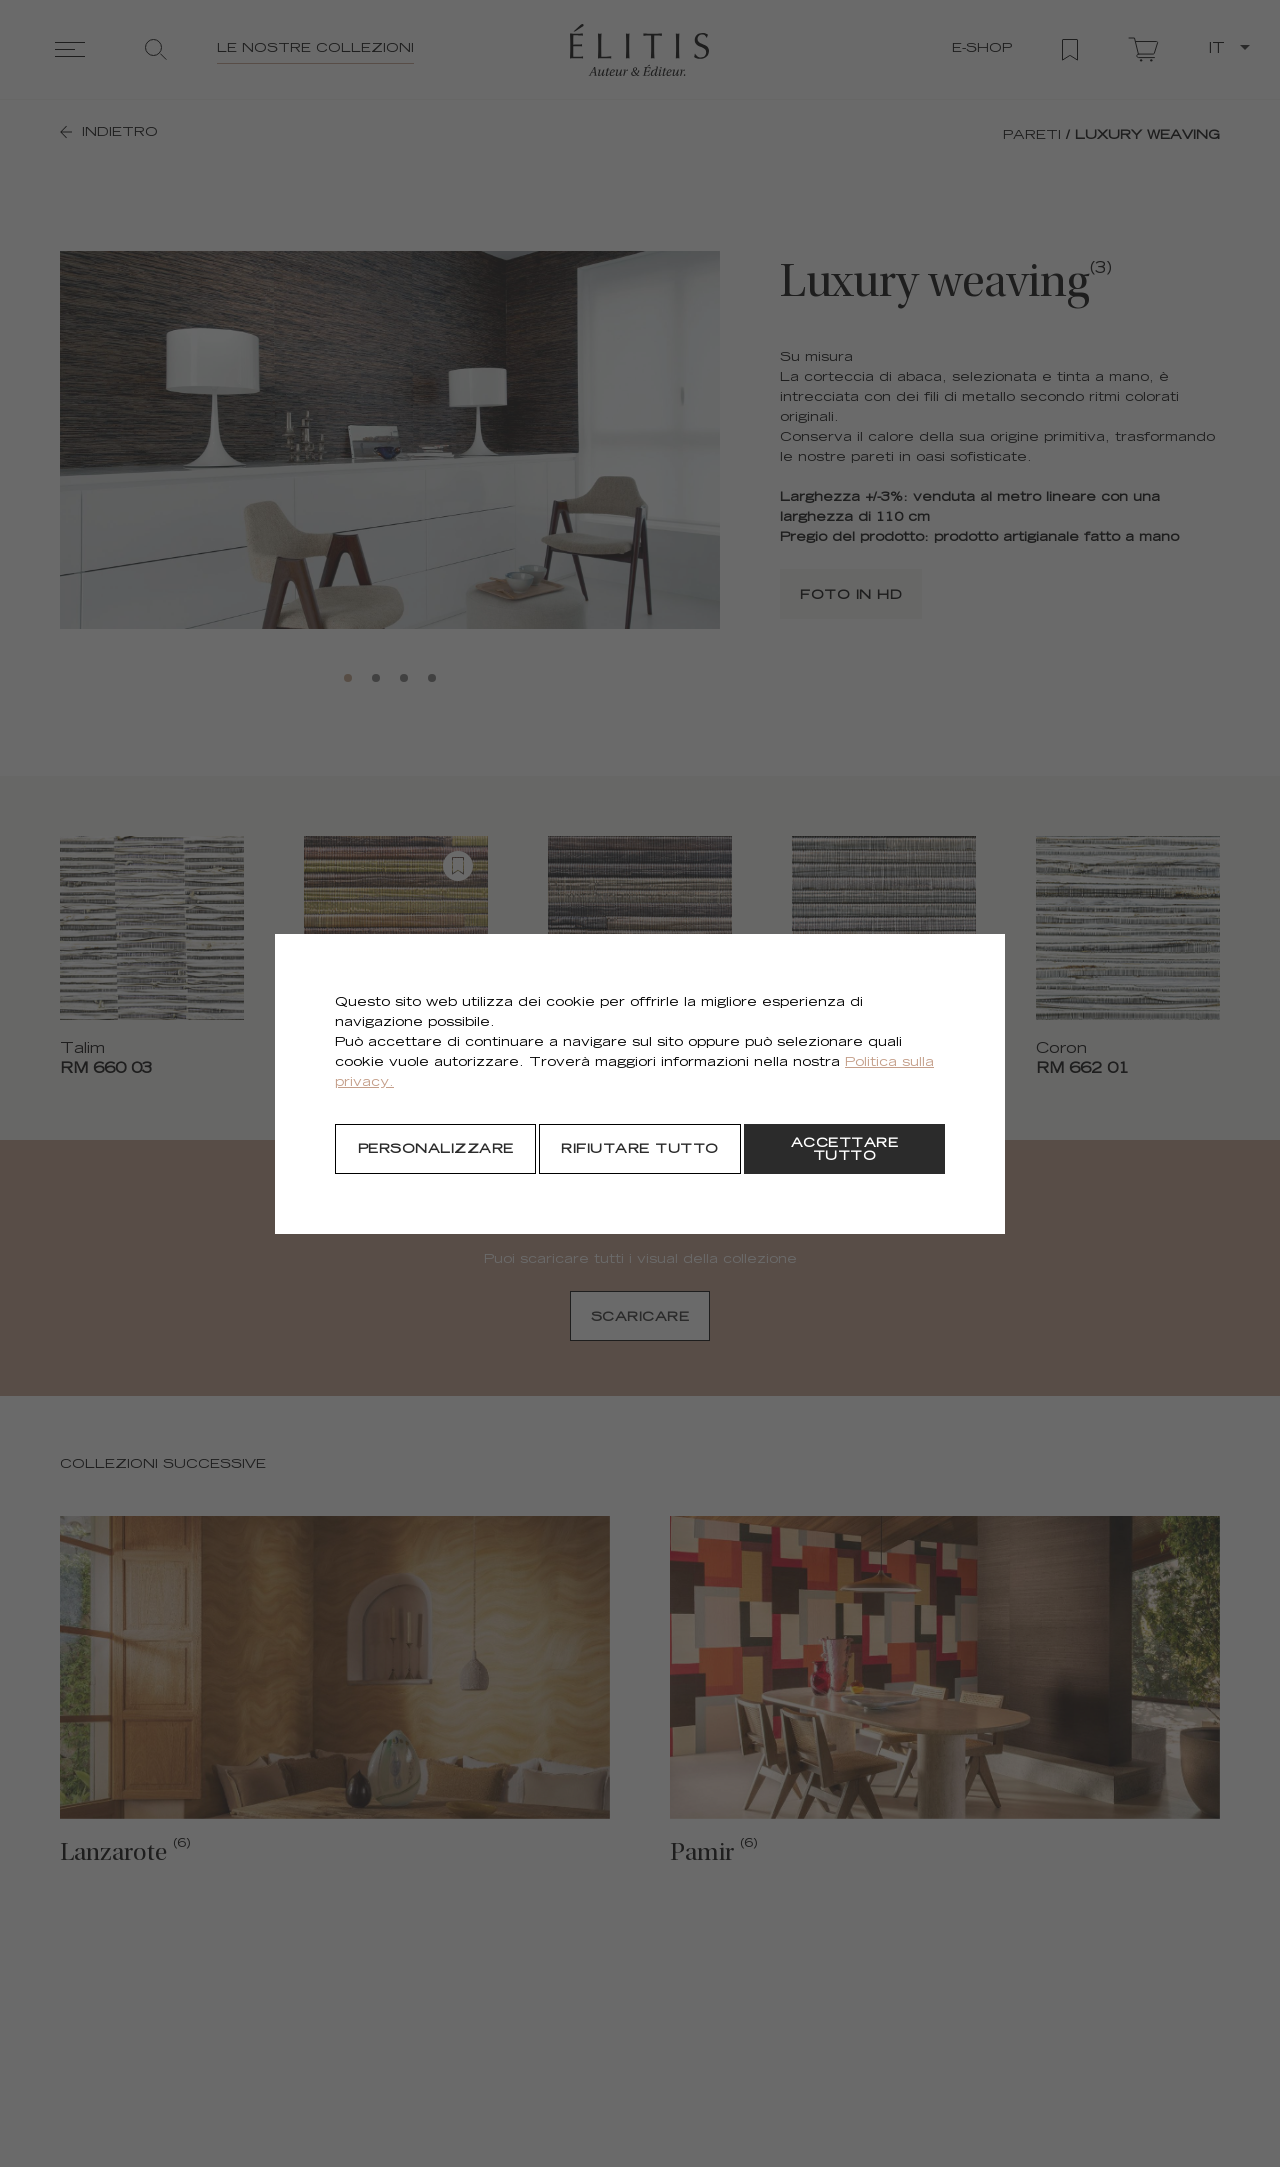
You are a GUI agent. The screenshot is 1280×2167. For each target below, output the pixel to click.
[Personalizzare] (435, 1149)
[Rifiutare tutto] (639, 1149)
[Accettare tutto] (844, 1149)
